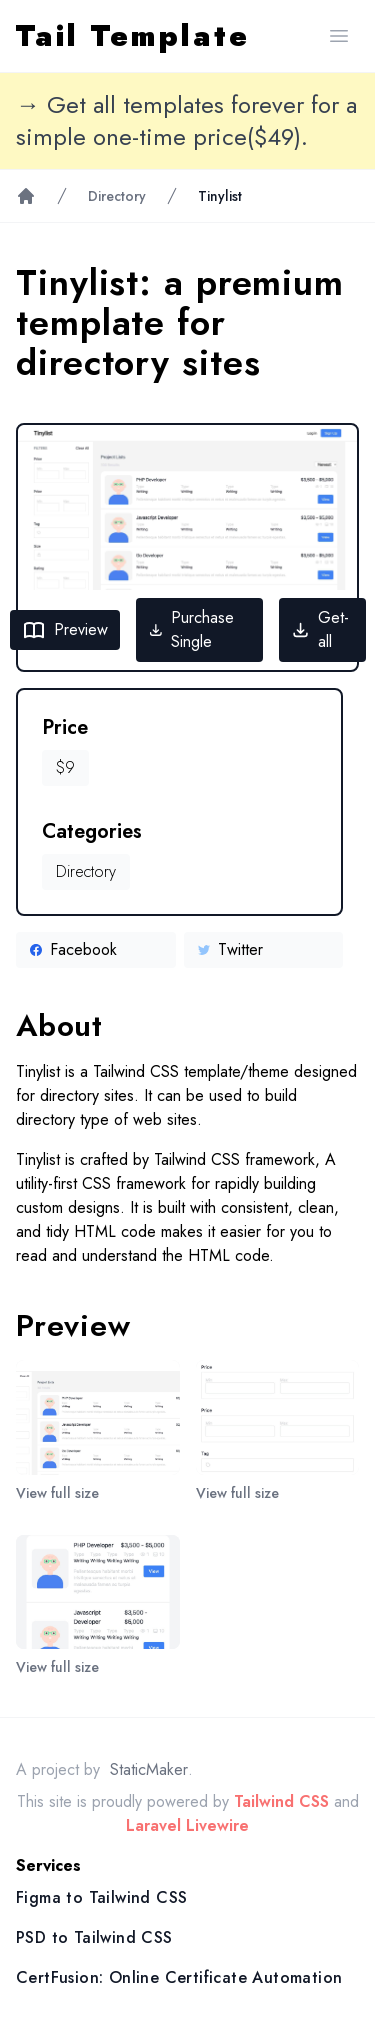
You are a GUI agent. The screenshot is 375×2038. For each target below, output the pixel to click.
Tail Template (133, 36)
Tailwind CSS (281, 1801)
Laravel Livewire (187, 1825)
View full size (57, 1493)
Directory (117, 196)
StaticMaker (149, 1769)
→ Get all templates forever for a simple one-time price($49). (186, 121)
